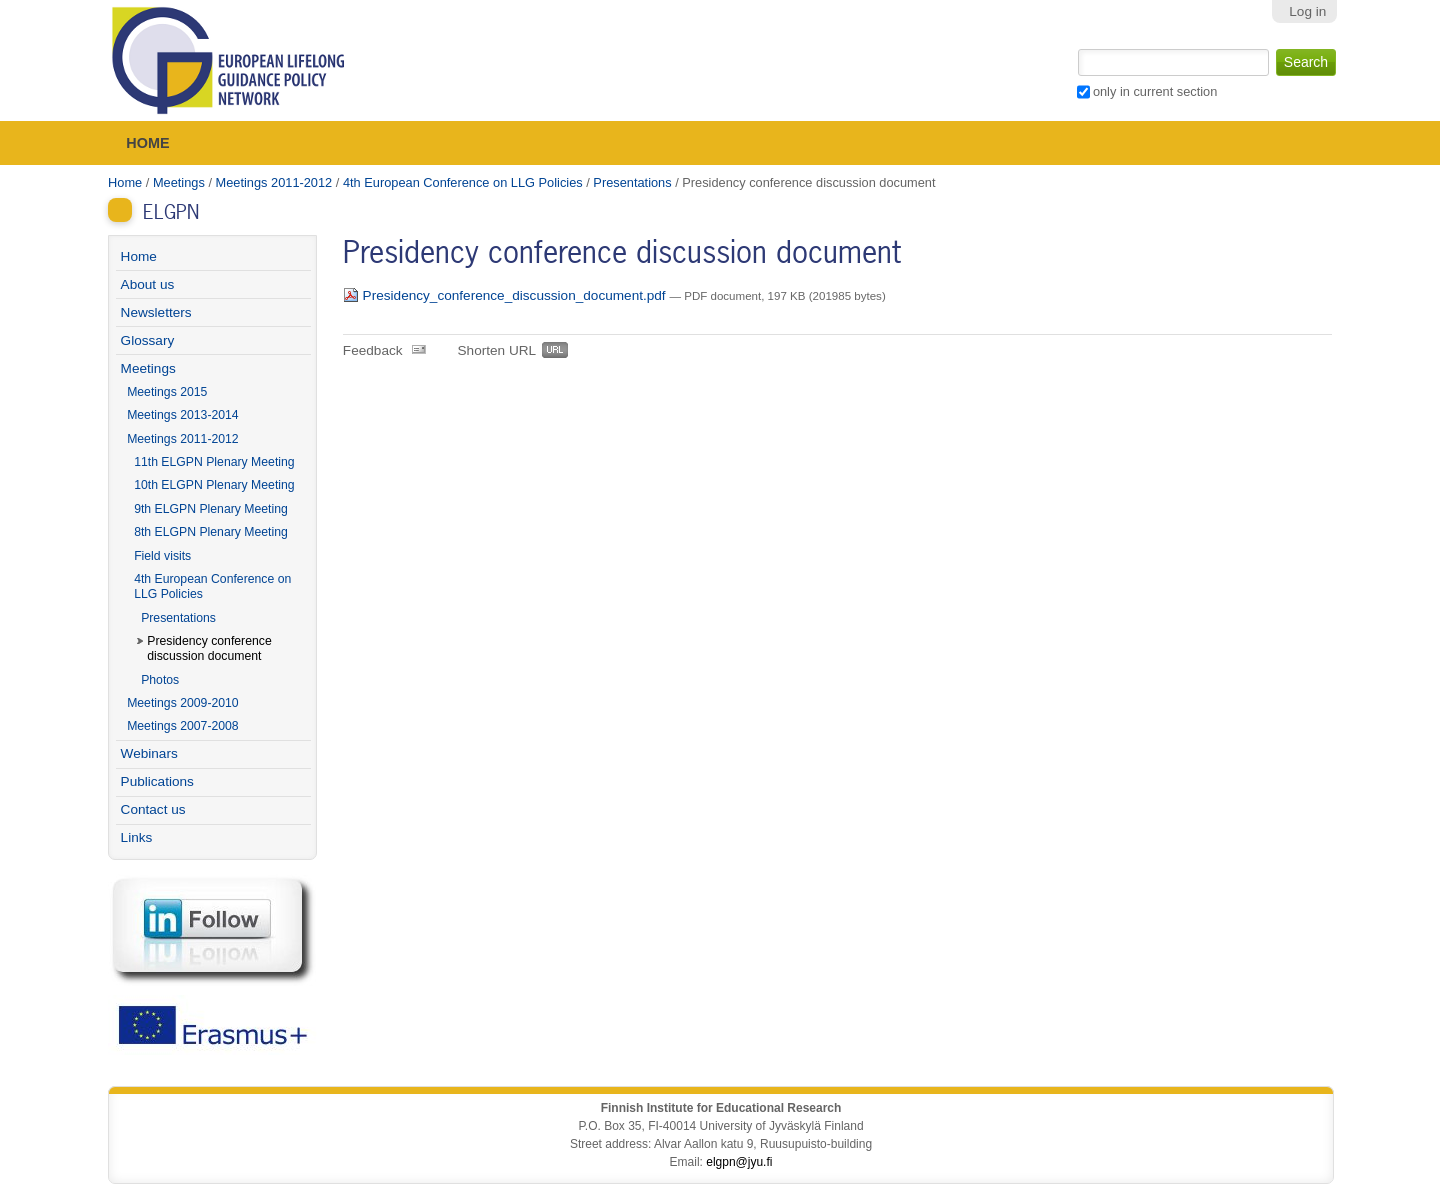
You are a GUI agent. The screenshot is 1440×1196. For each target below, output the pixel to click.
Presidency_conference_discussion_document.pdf (506, 295)
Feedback (373, 350)
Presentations (632, 182)
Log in (1307, 11)
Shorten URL (497, 350)
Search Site (1075, 47)
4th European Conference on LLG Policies (463, 182)
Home (147, 143)
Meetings (179, 182)
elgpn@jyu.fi (739, 1162)
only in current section (1155, 91)
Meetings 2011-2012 (274, 182)
